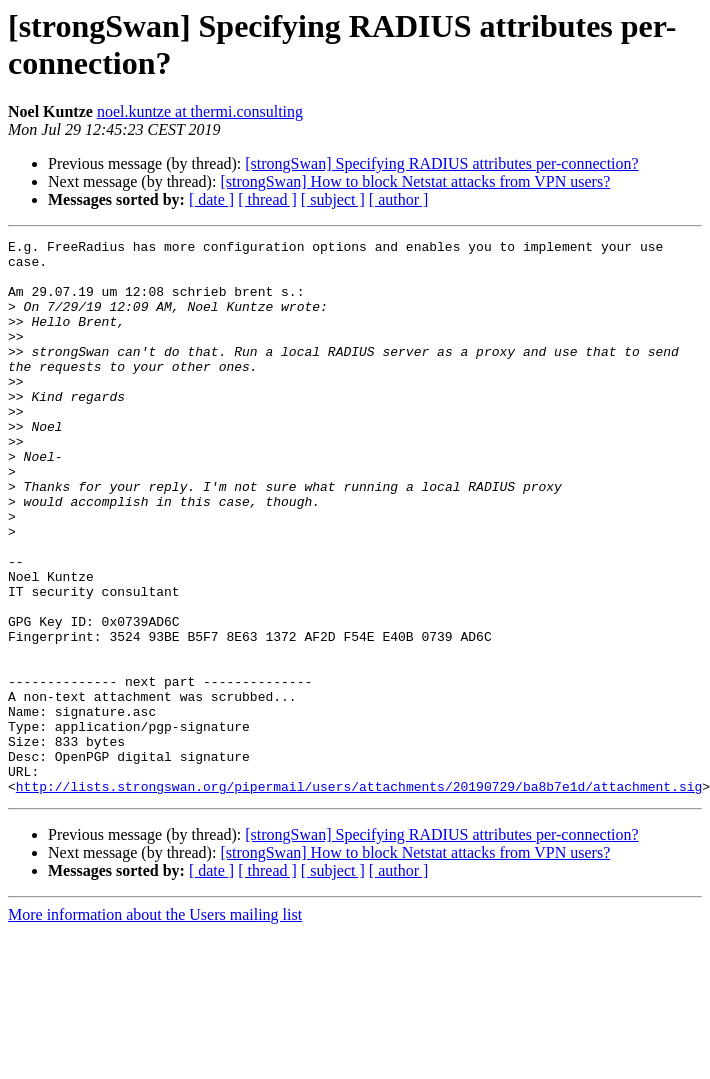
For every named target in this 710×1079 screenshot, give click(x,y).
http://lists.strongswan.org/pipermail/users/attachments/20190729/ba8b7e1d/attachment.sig (359, 897)
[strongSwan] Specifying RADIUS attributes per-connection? (441, 163)
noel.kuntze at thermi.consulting (200, 111)
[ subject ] (333, 199)
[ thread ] (267, 199)
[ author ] (399, 199)
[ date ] (211, 199)
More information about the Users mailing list (155, 1025)
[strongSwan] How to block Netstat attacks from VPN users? (415, 181)
